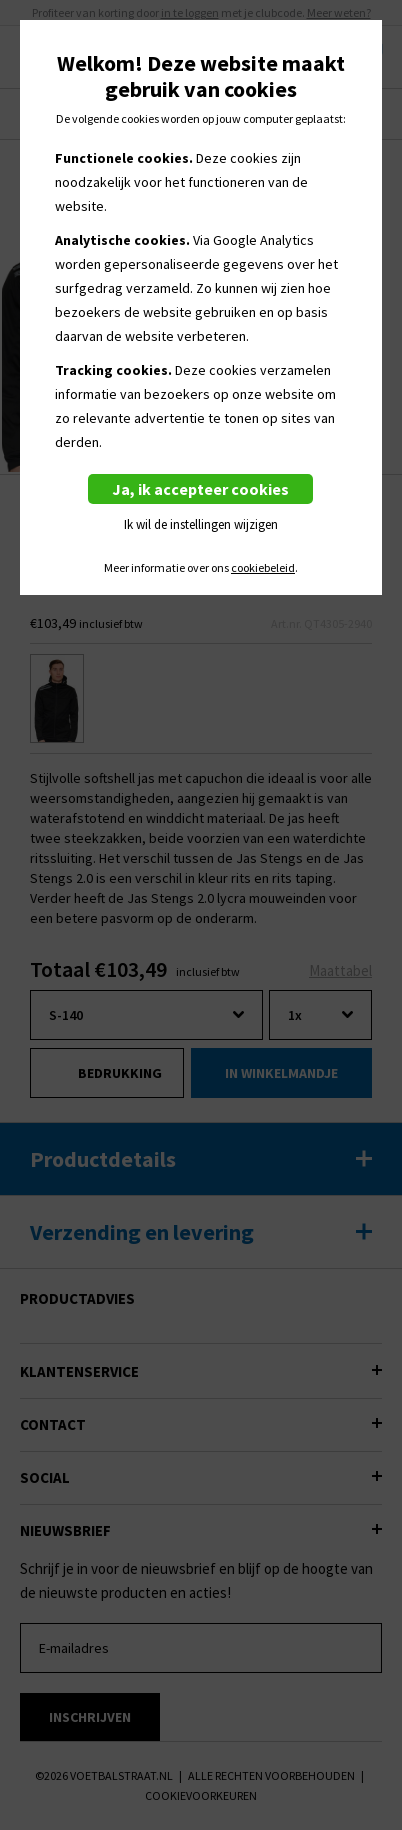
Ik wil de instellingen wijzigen (201, 524)
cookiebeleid (263, 568)
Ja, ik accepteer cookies (200, 489)
